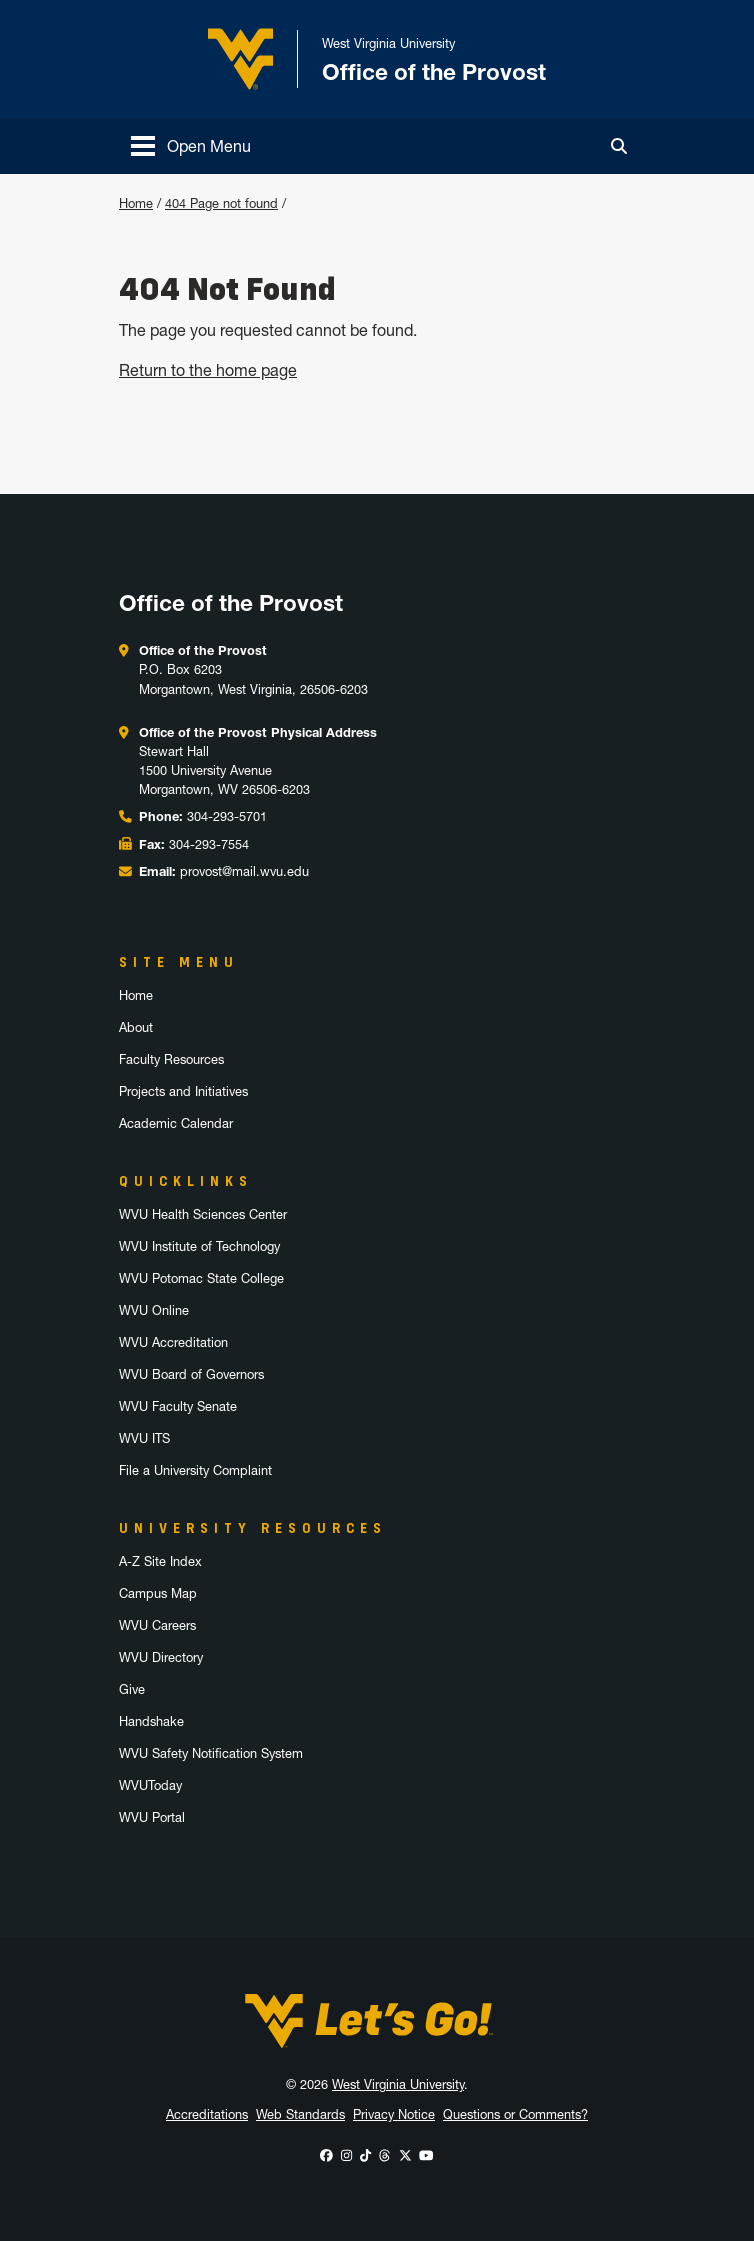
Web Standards (300, 2114)
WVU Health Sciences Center (203, 1214)
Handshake (151, 1721)
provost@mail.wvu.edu (244, 871)
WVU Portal (152, 1817)
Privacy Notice (394, 2114)
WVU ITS (144, 1438)
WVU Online (154, 1310)
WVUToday (150, 1785)
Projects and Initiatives (183, 1091)
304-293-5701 (227, 816)
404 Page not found (221, 203)
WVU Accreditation (173, 1342)
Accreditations (207, 2114)
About (136, 1027)
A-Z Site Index (160, 1561)
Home (136, 203)
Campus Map (158, 1593)
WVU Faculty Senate (178, 1406)
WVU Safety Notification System (211, 1753)
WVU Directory (161, 1657)
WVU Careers (157, 1625)
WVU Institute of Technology (199, 1246)
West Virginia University (398, 2084)
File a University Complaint (195, 1470)
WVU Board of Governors (191, 1374)
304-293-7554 (209, 844)
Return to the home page (208, 370)
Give (132, 1689)
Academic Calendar (176, 1123)
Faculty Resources (171, 1059)
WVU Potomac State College (201, 1278)
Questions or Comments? (515, 2114)
